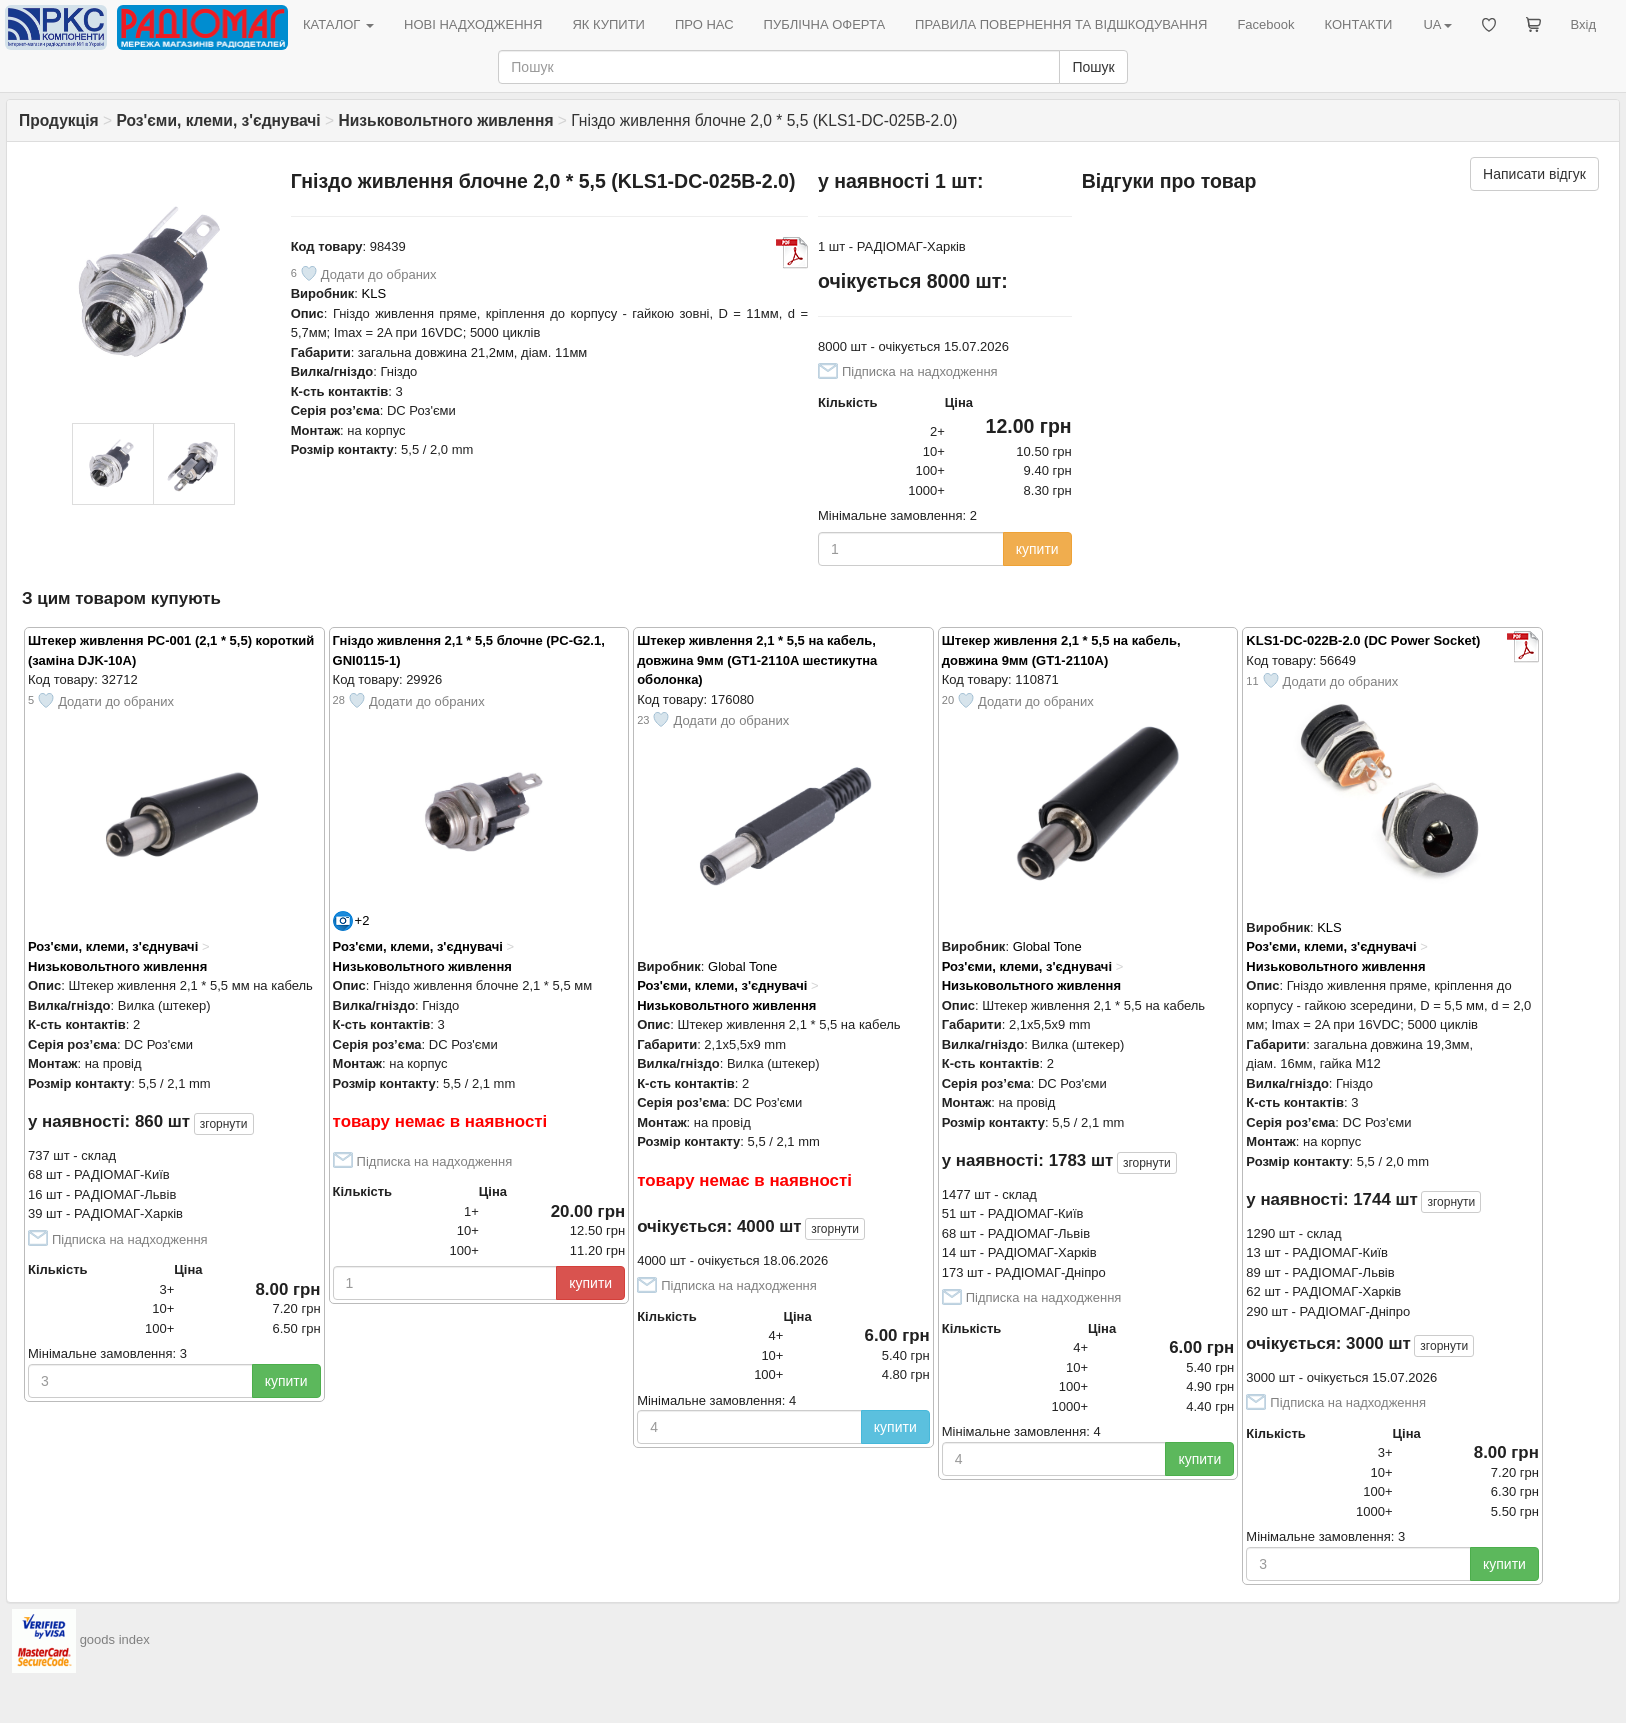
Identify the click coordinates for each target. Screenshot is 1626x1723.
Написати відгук (1534, 174)
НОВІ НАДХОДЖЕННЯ (473, 24)
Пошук (1093, 67)
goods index (115, 1639)
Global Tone (742, 966)
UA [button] (1437, 24)
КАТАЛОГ (338, 24)
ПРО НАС (704, 24)
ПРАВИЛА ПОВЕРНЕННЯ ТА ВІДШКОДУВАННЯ (1061, 24)
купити (1037, 549)
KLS (374, 293)
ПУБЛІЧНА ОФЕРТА (825, 24)
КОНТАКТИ (1358, 24)
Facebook (1265, 24)
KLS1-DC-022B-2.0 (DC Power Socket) (1363, 640)
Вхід (1584, 24)
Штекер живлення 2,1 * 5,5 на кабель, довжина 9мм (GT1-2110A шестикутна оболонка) (757, 660)
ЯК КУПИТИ (608, 24)
